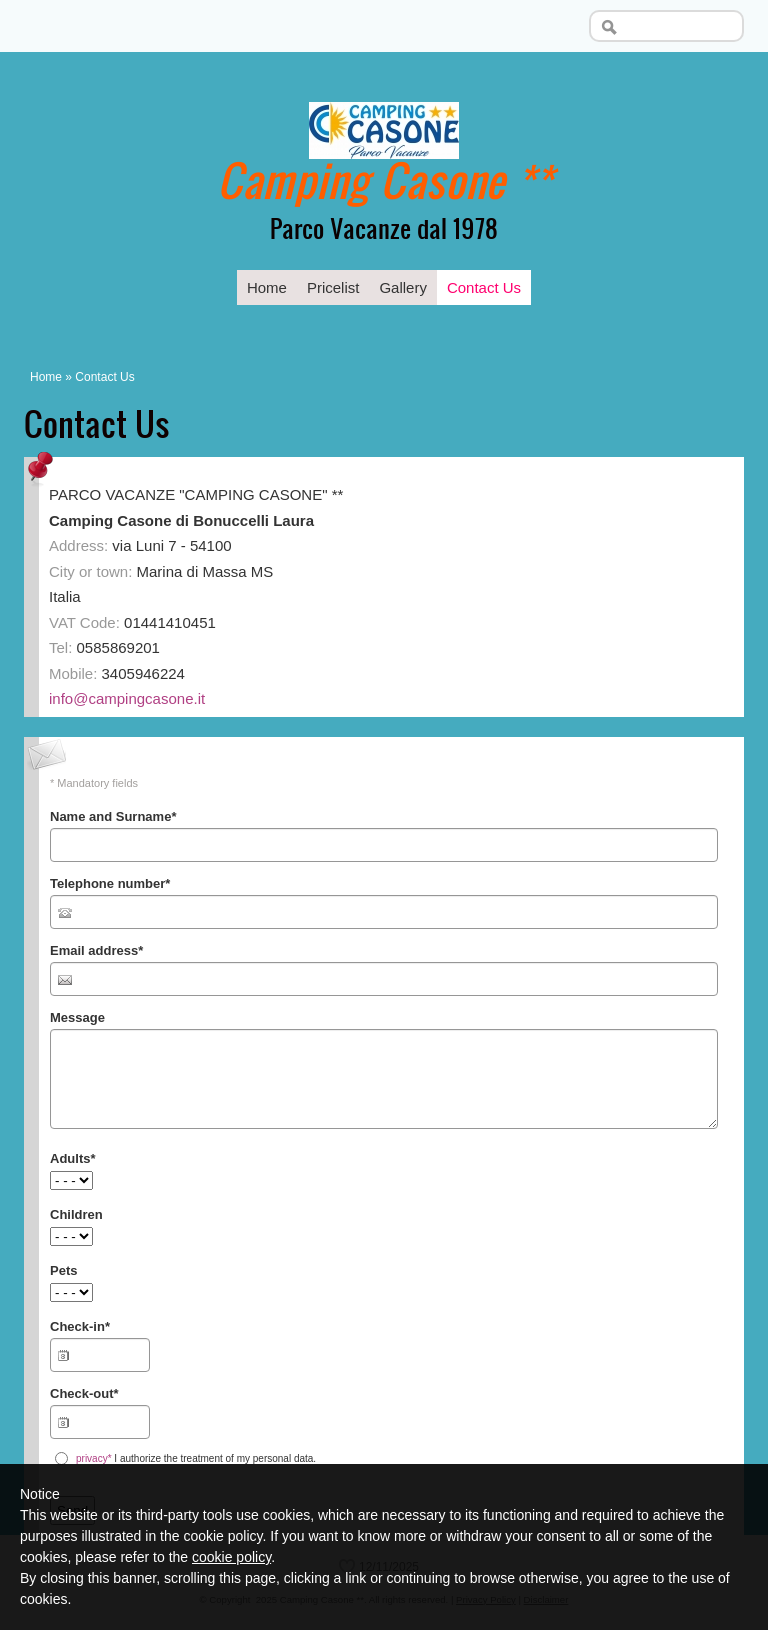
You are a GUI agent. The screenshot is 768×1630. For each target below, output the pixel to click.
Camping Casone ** (384, 179)
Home (267, 287)
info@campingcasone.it (127, 698)
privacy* (94, 1458)
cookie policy (231, 1557)
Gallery (403, 287)
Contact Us (484, 287)
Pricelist (333, 287)
